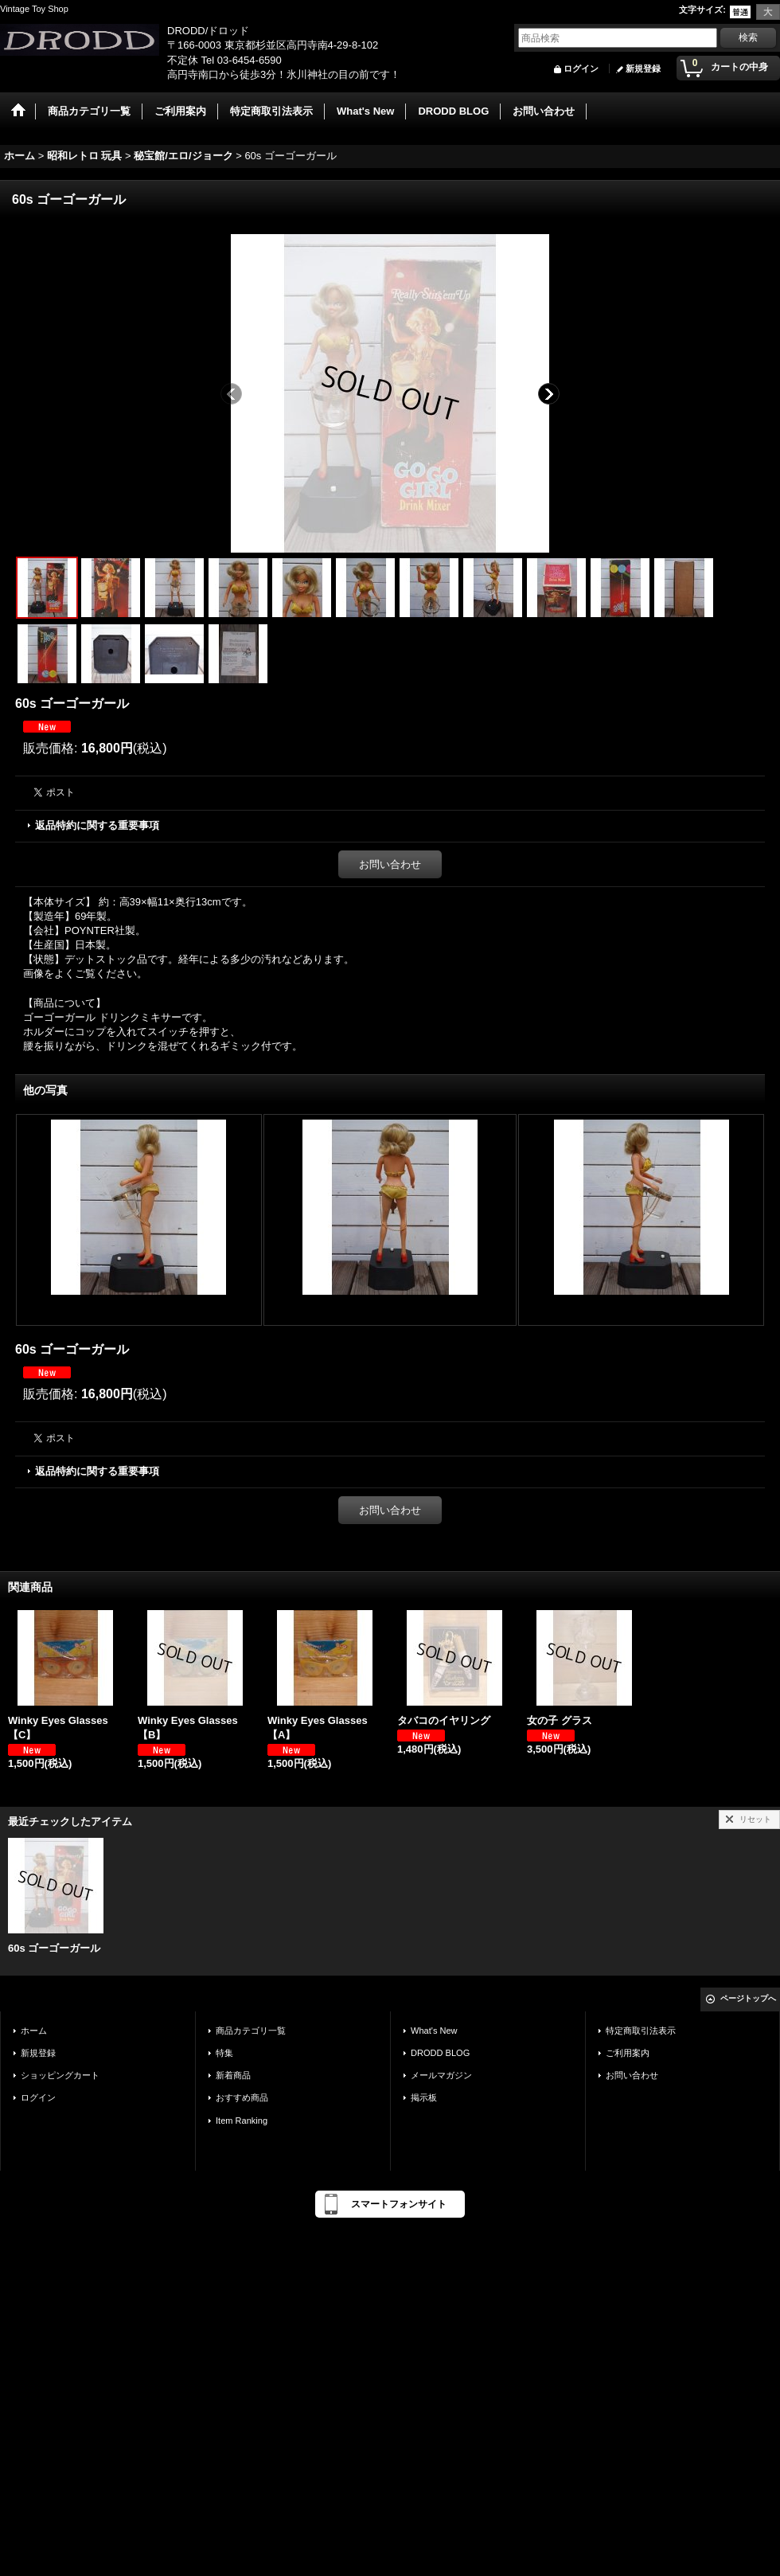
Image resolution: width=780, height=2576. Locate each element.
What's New (434, 2030)
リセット (755, 1819)
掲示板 (424, 2097)
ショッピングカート (60, 2075)
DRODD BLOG (440, 2053)
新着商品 (233, 2075)
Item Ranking (241, 2120)
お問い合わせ (390, 864)
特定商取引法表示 (641, 2030)
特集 (224, 2053)
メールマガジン (441, 2075)
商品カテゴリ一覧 (251, 2030)
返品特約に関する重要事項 (97, 825)
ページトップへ (748, 1998)
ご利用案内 (627, 2053)
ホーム (34, 2030)
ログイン (581, 68)
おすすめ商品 (242, 2097)
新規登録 (643, 68)
